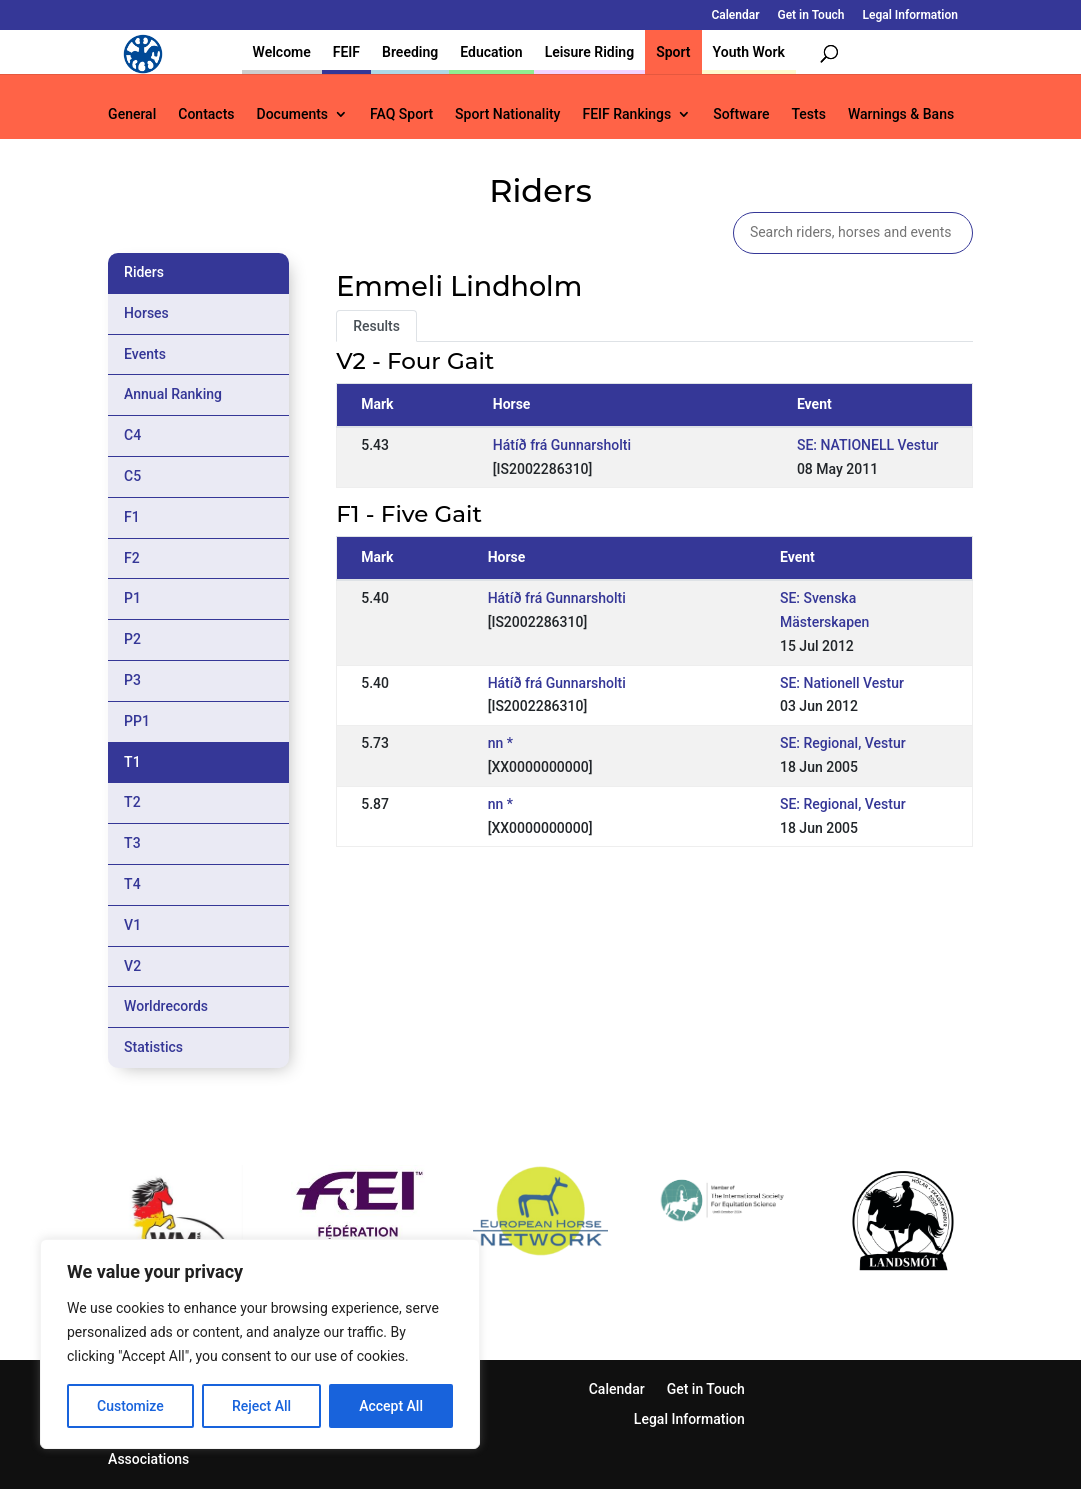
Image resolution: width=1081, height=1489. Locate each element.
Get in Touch (810, 15)
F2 (132, 558)
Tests (808, 114)
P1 (132, 598)
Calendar (735, 15)
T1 (132, 762)
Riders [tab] (144, 272)
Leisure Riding (590, 52)
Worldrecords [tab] (166, 1006)
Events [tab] (145, 354)
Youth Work (749, 52)
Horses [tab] (146, 313)
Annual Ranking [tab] (173, 394)
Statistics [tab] (153, 1047)
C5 (132, 476)
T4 (132, 884)
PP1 (137, 721)
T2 (132, 802)
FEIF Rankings (626, 114)
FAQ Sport (401, 114)
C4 (132, 435)
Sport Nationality (507, 114)
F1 (132, 517)
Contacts (206, 114)
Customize (130, 1406)
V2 (132, 966)
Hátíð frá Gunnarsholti (562, 445)
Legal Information (910, 15)
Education (491, 52)
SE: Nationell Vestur (842, 683)
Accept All (391, 1406)
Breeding (410, 52)
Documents (293, 114)
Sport (673, 52)
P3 (132, 680)
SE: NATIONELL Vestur (867, 445)
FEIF (346, 52)
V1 (132, 925)
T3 (132, 843)
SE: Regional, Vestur (843, 743)
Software (741, 114)
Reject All (261, 1406)
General (132, 114)
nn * (500, 743)
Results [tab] (376, 326)
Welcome (282, 52)
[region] (260, 1344)
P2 (132, 639)
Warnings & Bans (901, 114)
